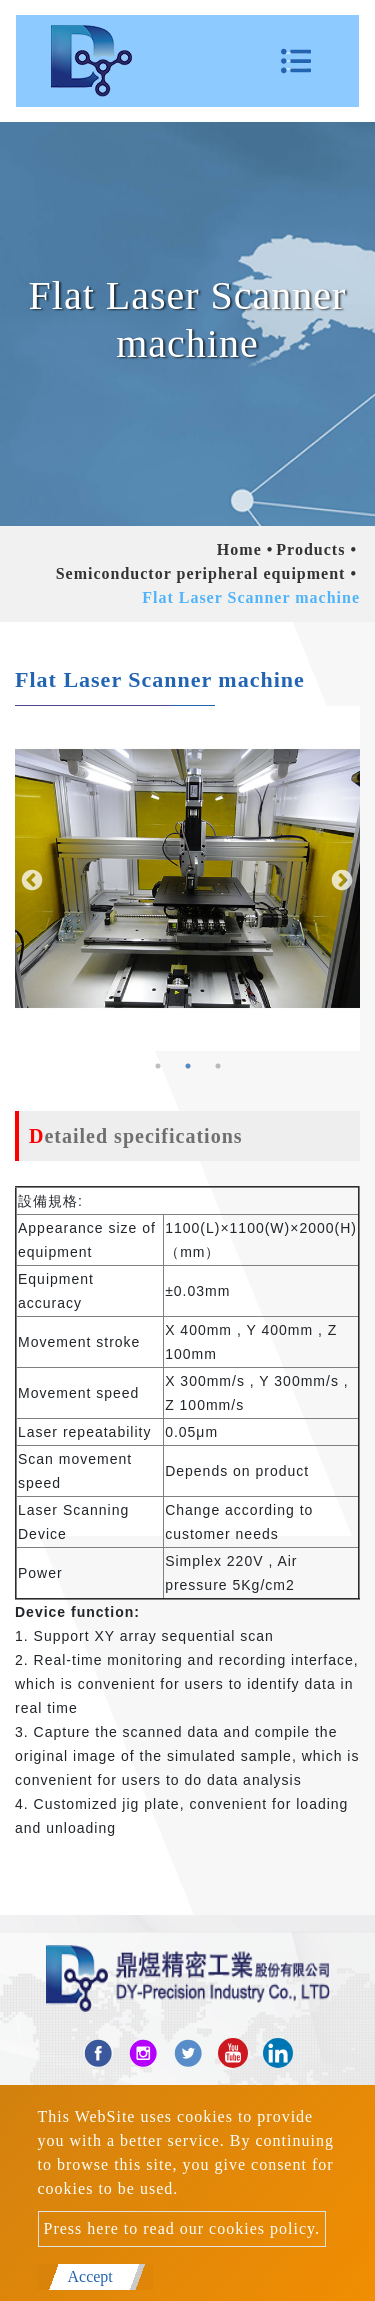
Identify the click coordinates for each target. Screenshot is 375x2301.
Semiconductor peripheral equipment (201, 573)
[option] (187, 878)
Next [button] (340, 879)
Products (310, 549)
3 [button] (218, 1066)
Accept (90, 2276)
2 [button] (188, 1066)
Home (239, 549)
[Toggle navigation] (296, 61)
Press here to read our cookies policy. (182, 2228)
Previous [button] (30, 879)
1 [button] (158, 1066)
